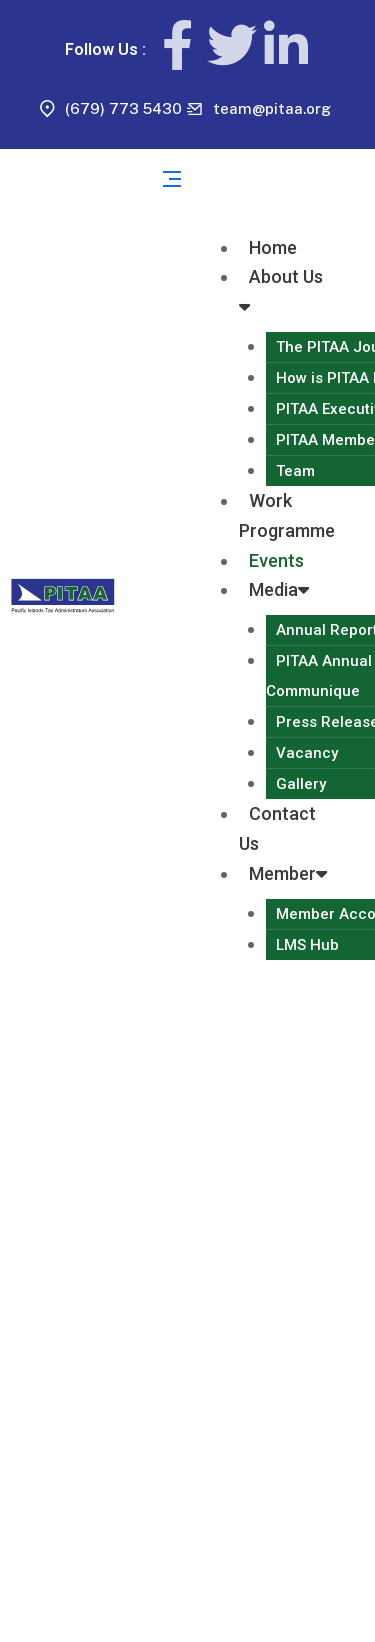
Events (276, 560)
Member (288, 873)
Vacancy (307, 753)
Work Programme (287, 515)
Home (273, 247)
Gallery (301, 784)
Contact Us (277, 828)
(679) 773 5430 (123, 108)
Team (295, 471)
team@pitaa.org (272, 108)
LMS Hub (307, 945)
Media (279, 589)
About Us (281, 291)
